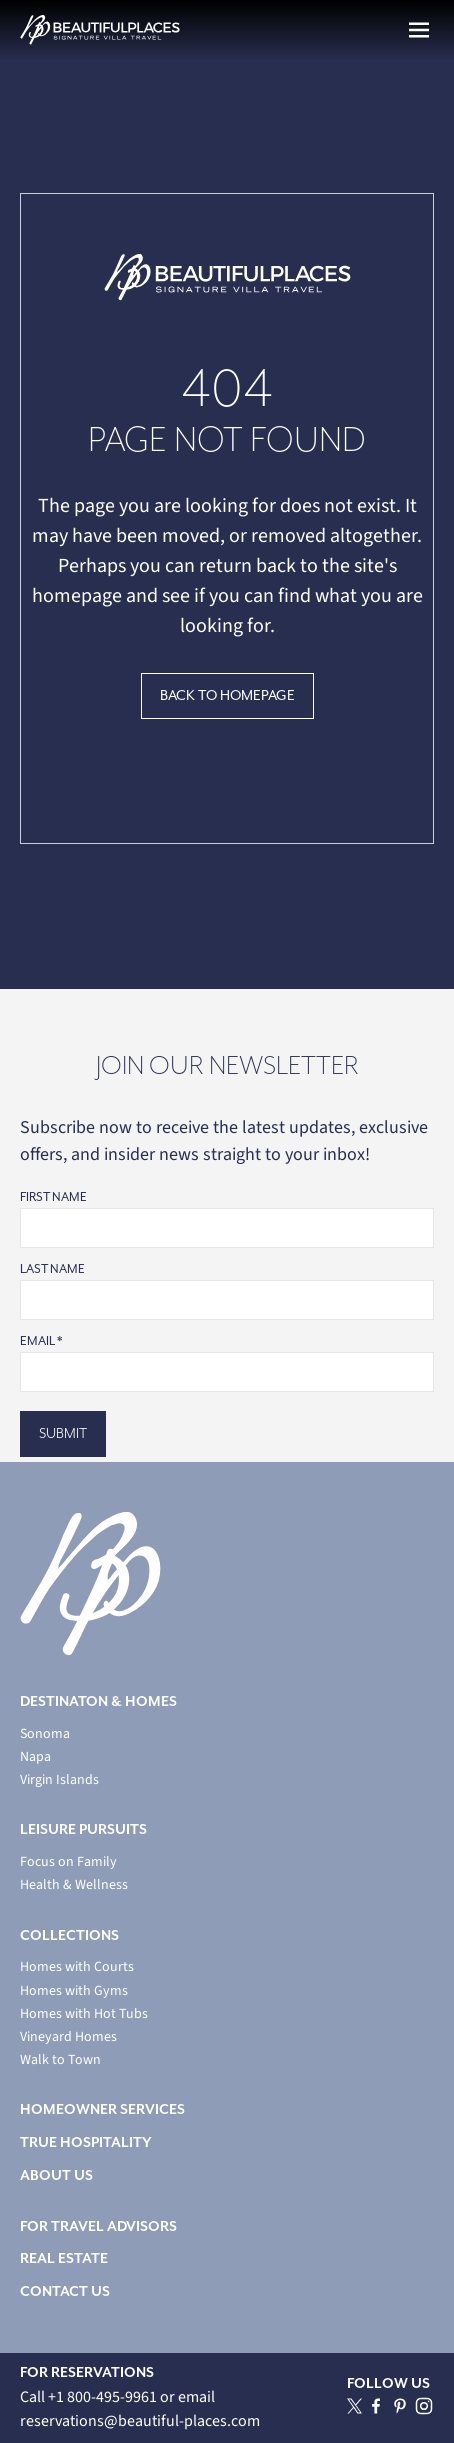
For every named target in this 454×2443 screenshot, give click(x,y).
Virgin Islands (59, 1780)
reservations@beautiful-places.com (140, 2421)
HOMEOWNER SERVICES (102, 2109)
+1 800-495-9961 (104, 2397)
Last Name (52, 1269)
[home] (100, 30)
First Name (53, 1197)
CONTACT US (65, 2291)
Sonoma (45, 1734)
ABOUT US (56, 2175)
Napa (35, 1757)
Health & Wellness (74, 1885)
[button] (419, 30)
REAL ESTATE (64, 2258)
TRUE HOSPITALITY (86, 2142)
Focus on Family (68, 1862)
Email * (41, 1341)
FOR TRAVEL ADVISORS (98, 2226)
